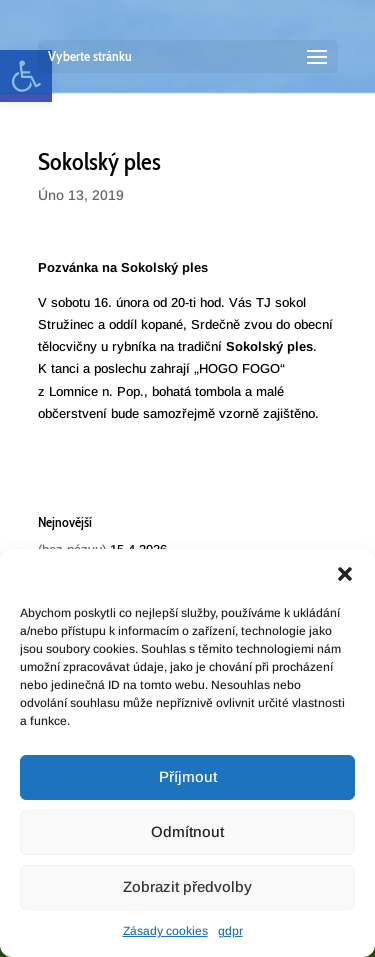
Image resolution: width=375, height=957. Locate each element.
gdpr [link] (230, 931)
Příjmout (188, 776)
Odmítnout (187, 831)
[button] (345, 574)
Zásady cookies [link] (165, 931)
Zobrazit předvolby (187, 886)
